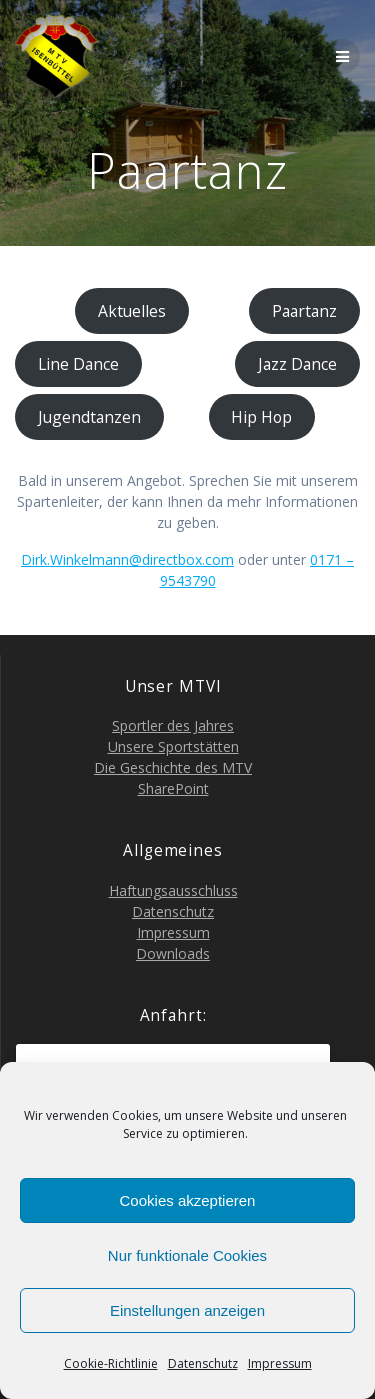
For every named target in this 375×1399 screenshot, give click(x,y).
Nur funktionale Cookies (187, 1255)
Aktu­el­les (132, 311)
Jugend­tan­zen (89, 417)
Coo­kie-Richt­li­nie (111, 1363)
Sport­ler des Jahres (173, 725)
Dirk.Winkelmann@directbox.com (127, 559)
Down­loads (173, 953)
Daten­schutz (203, 1363)
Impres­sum (280, 1363)
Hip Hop (261, 417)
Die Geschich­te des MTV (173, 767)
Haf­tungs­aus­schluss (173, 890)
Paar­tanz (304, 311)
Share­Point (173, 788)
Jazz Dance (297, 364)
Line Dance (78, 364)
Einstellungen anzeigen (187, 1310)
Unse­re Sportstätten (173, 746)
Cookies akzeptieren (188, 1200)
